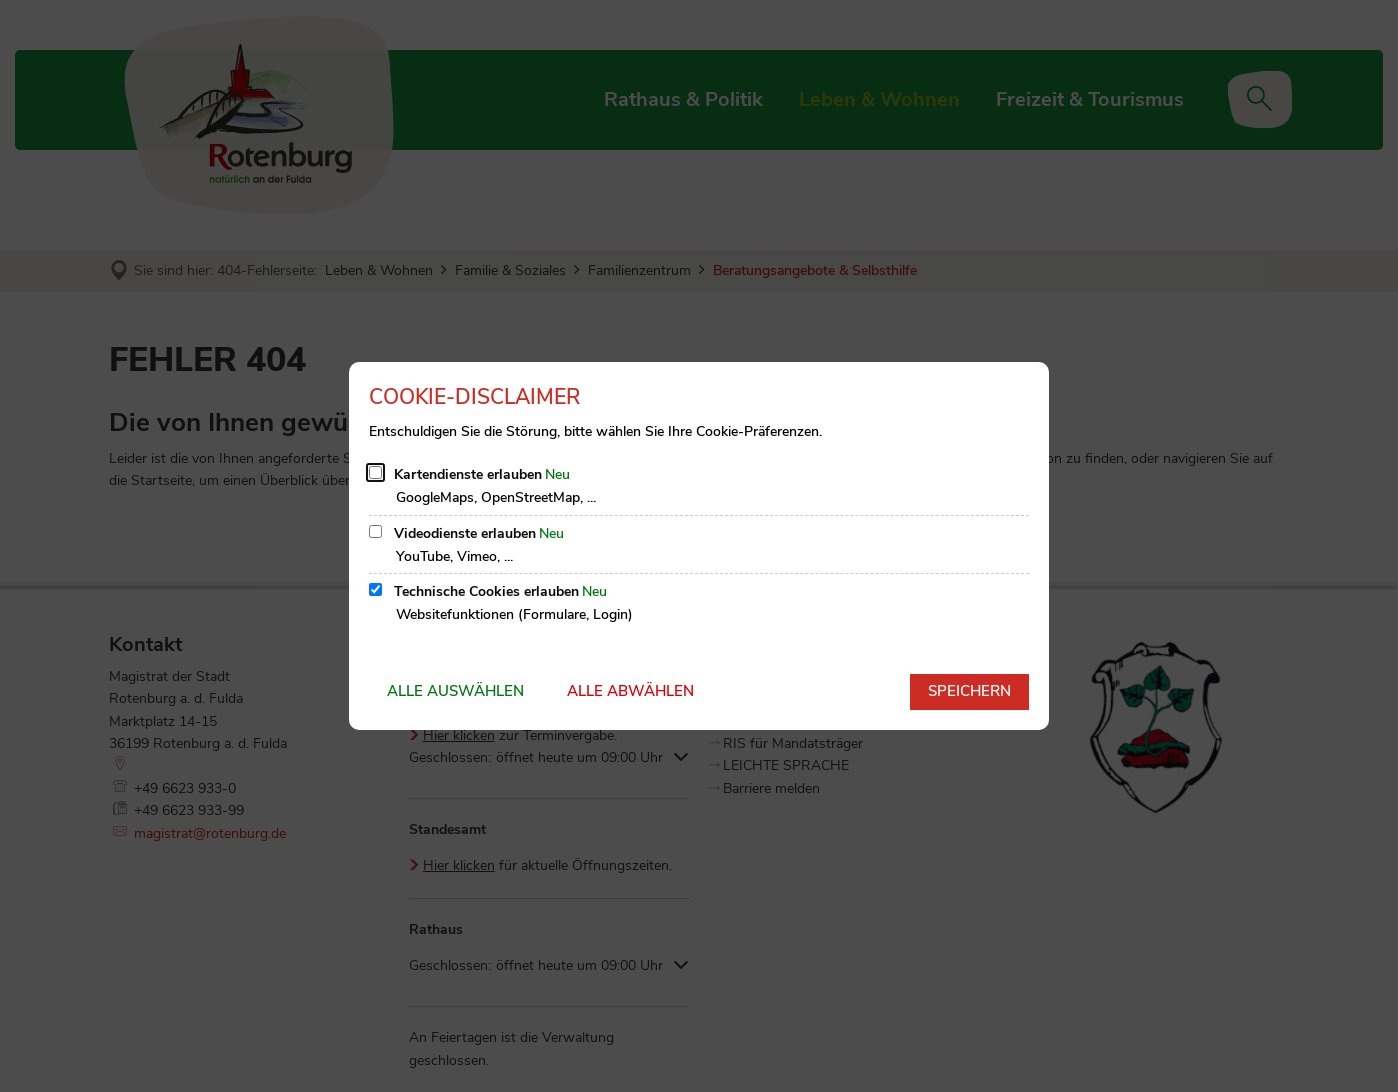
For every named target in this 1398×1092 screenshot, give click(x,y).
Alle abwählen (630, 691)
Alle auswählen (455, 691)
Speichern (969, 691)
